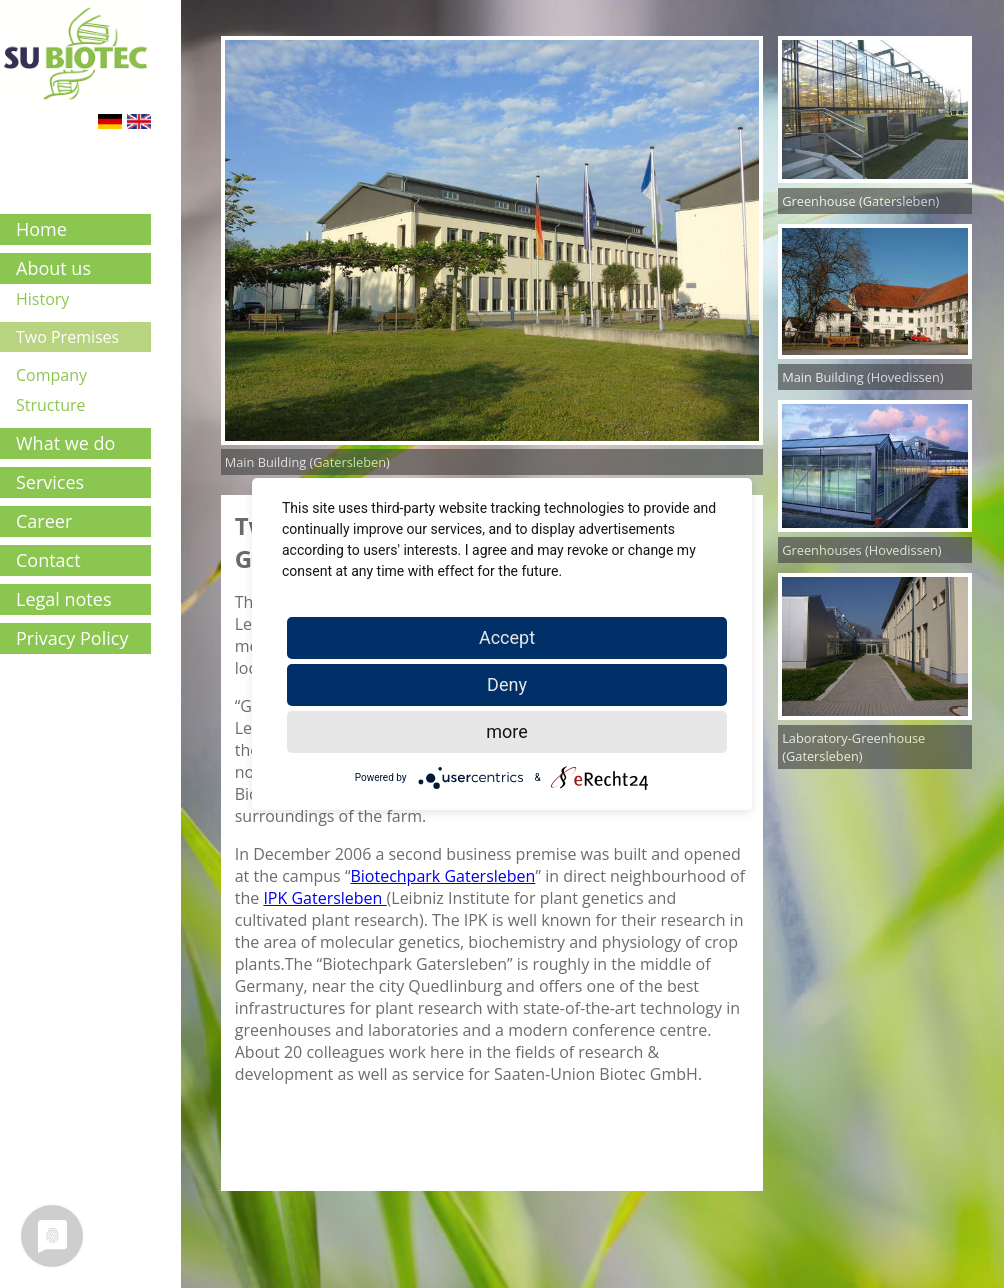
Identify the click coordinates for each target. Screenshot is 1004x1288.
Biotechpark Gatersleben (442, 876)
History (42, 299)
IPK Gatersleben (324, 898)
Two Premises (67, 337)
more (507, 731)
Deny (507, 684)
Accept (507, 637)
